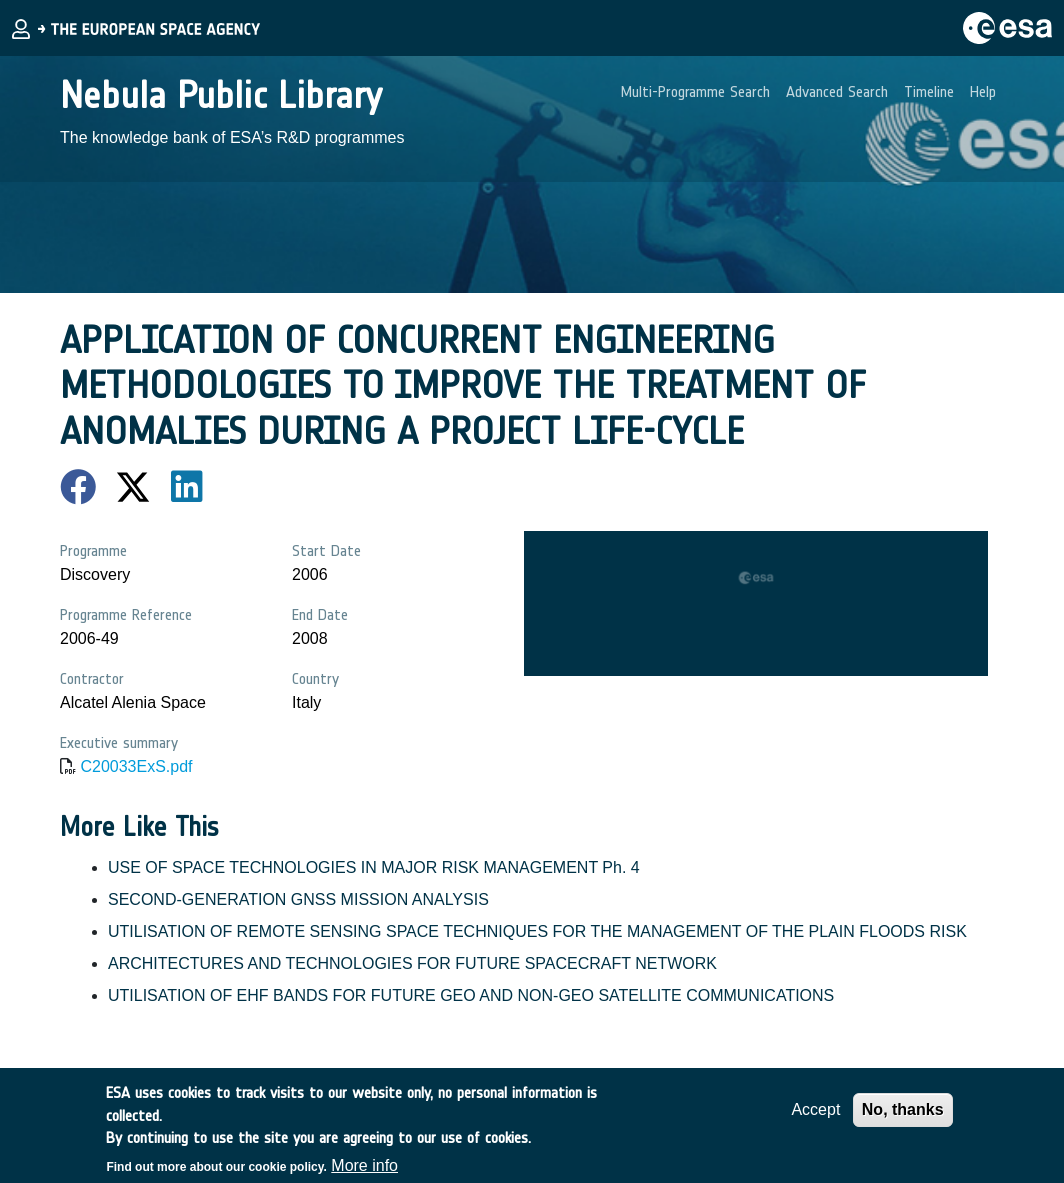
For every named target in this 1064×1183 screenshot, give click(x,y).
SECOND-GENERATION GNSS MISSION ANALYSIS (298, 899)
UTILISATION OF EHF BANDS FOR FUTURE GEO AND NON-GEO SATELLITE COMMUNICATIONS (471, 995)
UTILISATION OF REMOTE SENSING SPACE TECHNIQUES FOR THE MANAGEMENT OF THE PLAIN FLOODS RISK (537, 931)
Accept (815, 1117)
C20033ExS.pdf (136, 766)
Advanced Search (837, 91)
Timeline (929, 91)
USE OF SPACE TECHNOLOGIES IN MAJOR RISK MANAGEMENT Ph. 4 (374, 867)
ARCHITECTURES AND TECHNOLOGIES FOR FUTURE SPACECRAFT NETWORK (412, 963)
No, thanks (903, 1117)
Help (983, 91)
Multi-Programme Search (695, 91)
